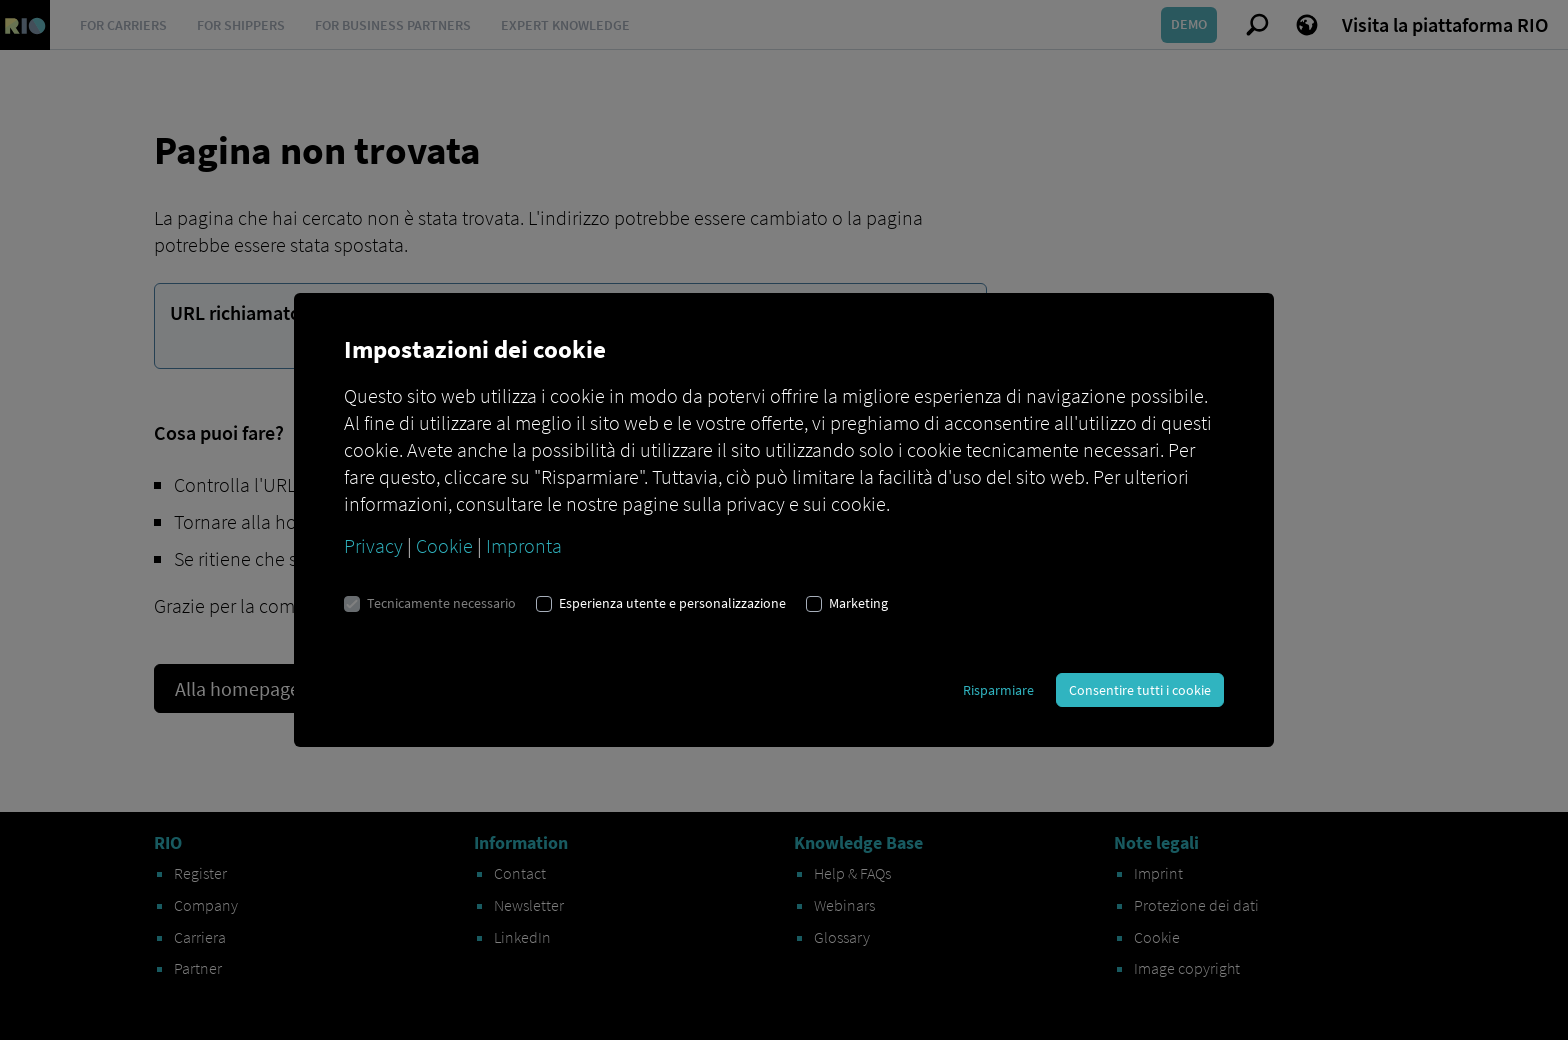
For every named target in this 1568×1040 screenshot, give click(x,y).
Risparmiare (998, 690)
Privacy (373, 545)
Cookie (444, 545)
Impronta (524, 545)
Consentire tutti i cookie (1140, 690)
